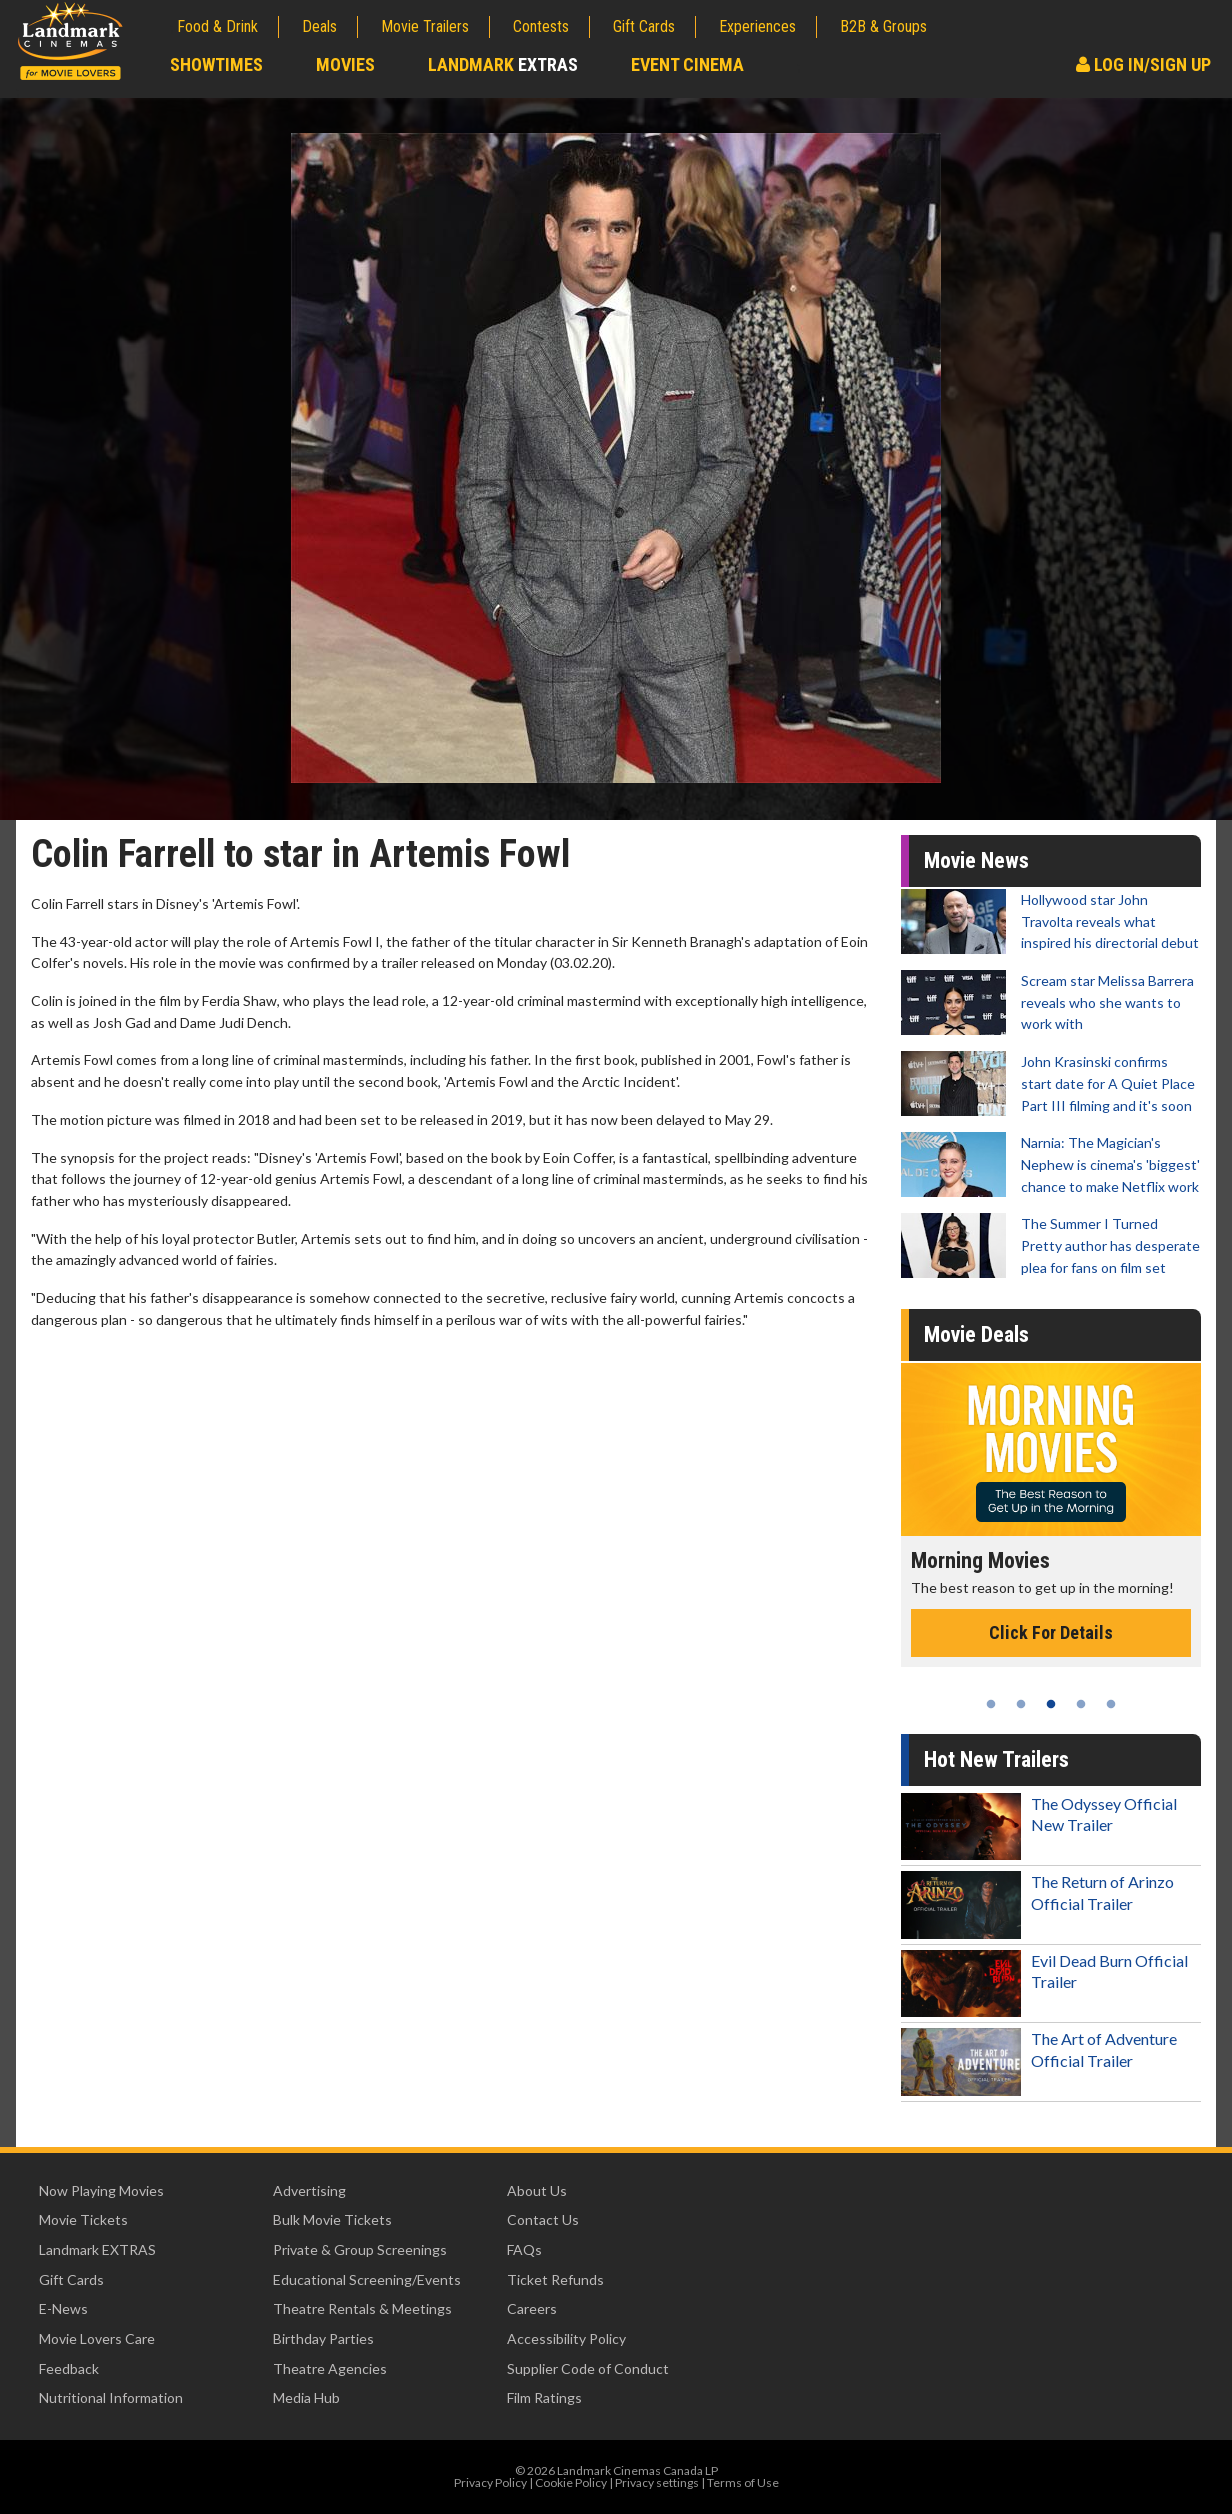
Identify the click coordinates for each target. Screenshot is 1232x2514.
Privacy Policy (490, 2482)
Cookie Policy (571, 2482)
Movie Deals (976, 1334)
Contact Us (543, 2219)
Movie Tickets (83, 2219)
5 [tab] (1111, 1704)
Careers (532, 2308)
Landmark (503, 64)
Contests (541, 26)
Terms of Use (743, 2482)
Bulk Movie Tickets (332, 2219)
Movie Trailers (425, 26)
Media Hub (306, 2397)
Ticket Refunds (555, 2279)
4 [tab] (1081, 1704)
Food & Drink (217, 26)
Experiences (757, 26)
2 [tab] (1021, 1704)
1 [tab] (991, 1704)
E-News (63, 2308)
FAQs (524, 2249)
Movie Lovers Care (97, 2338)
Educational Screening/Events (367, 2279)
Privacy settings (657, 2482)
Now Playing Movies (101, 2190)
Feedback (69, 2368)
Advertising (309, 2190)
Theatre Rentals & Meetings (362, 2308)
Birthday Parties (323, 2338)
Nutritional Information (111, 2397)
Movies (345, 64)
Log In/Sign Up (1143, 64)
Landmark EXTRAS (97, 2249)
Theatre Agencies (330, 2368)
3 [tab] (1051, 1704)
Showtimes (216, 64)
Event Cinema (687, 64)
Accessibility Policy (566, 2338)
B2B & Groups (883, 26)
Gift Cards (644, 26)
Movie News (976, 860)
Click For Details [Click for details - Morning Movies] (1051, 1632)
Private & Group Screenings (360, 2249)
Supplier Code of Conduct (588, 2368)
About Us (537, 2190)
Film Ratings (544, 2397)
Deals (319, 26)
